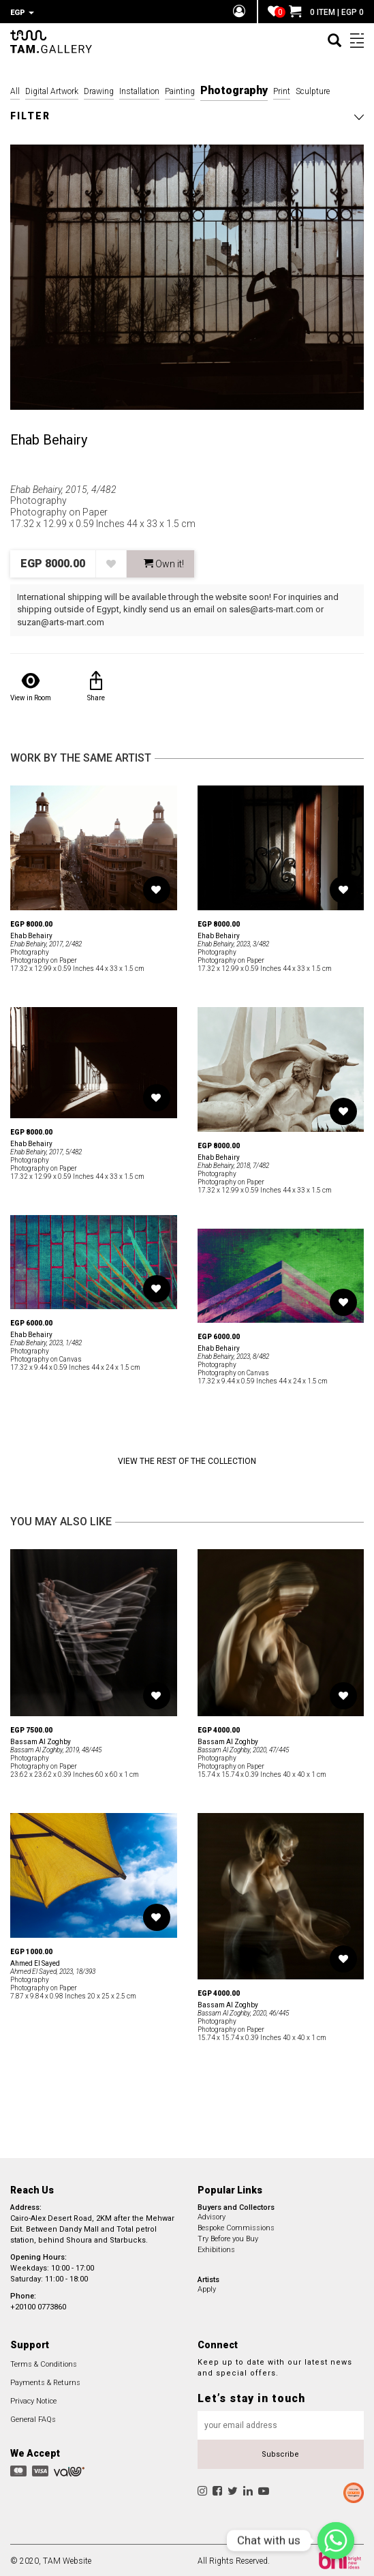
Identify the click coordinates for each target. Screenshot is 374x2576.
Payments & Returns (45, 2380)
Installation (139, 89)
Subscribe (280, 2452)
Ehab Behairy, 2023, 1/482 (46, 1341)
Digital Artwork (51, 89)
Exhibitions (216, 2247)
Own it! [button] (164, 561)
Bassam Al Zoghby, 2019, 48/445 (56, 1748)
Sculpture (313, 89)
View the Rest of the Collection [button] (187, 1459)
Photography (234, 88)
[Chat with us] (335, 2540)
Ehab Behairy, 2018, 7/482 (233, 1163)
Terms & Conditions (43, 2362)
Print (281, 89)
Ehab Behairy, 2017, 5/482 (46, 1150)
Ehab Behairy (48, 438)
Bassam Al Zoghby (40, 1739)
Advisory (211, 2215)
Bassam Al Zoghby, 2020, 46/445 (243, 2011)
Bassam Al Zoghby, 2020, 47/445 (243, 1748)
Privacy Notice (33, 2399)
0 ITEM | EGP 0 (326, 12)
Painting (180, 89)
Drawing (99, 89)
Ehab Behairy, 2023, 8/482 (233, 1354)
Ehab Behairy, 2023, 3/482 (233, 942)
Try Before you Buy (228, 2237)
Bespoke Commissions (236, 2226)
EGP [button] (22, 12)
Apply (207, 2287)
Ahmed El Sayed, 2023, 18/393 (52, 1969)
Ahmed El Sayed (35, 1961)
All (15, 89)
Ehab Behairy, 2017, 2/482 (46, 942)
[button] (187, 114)
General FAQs (33, 2417)
